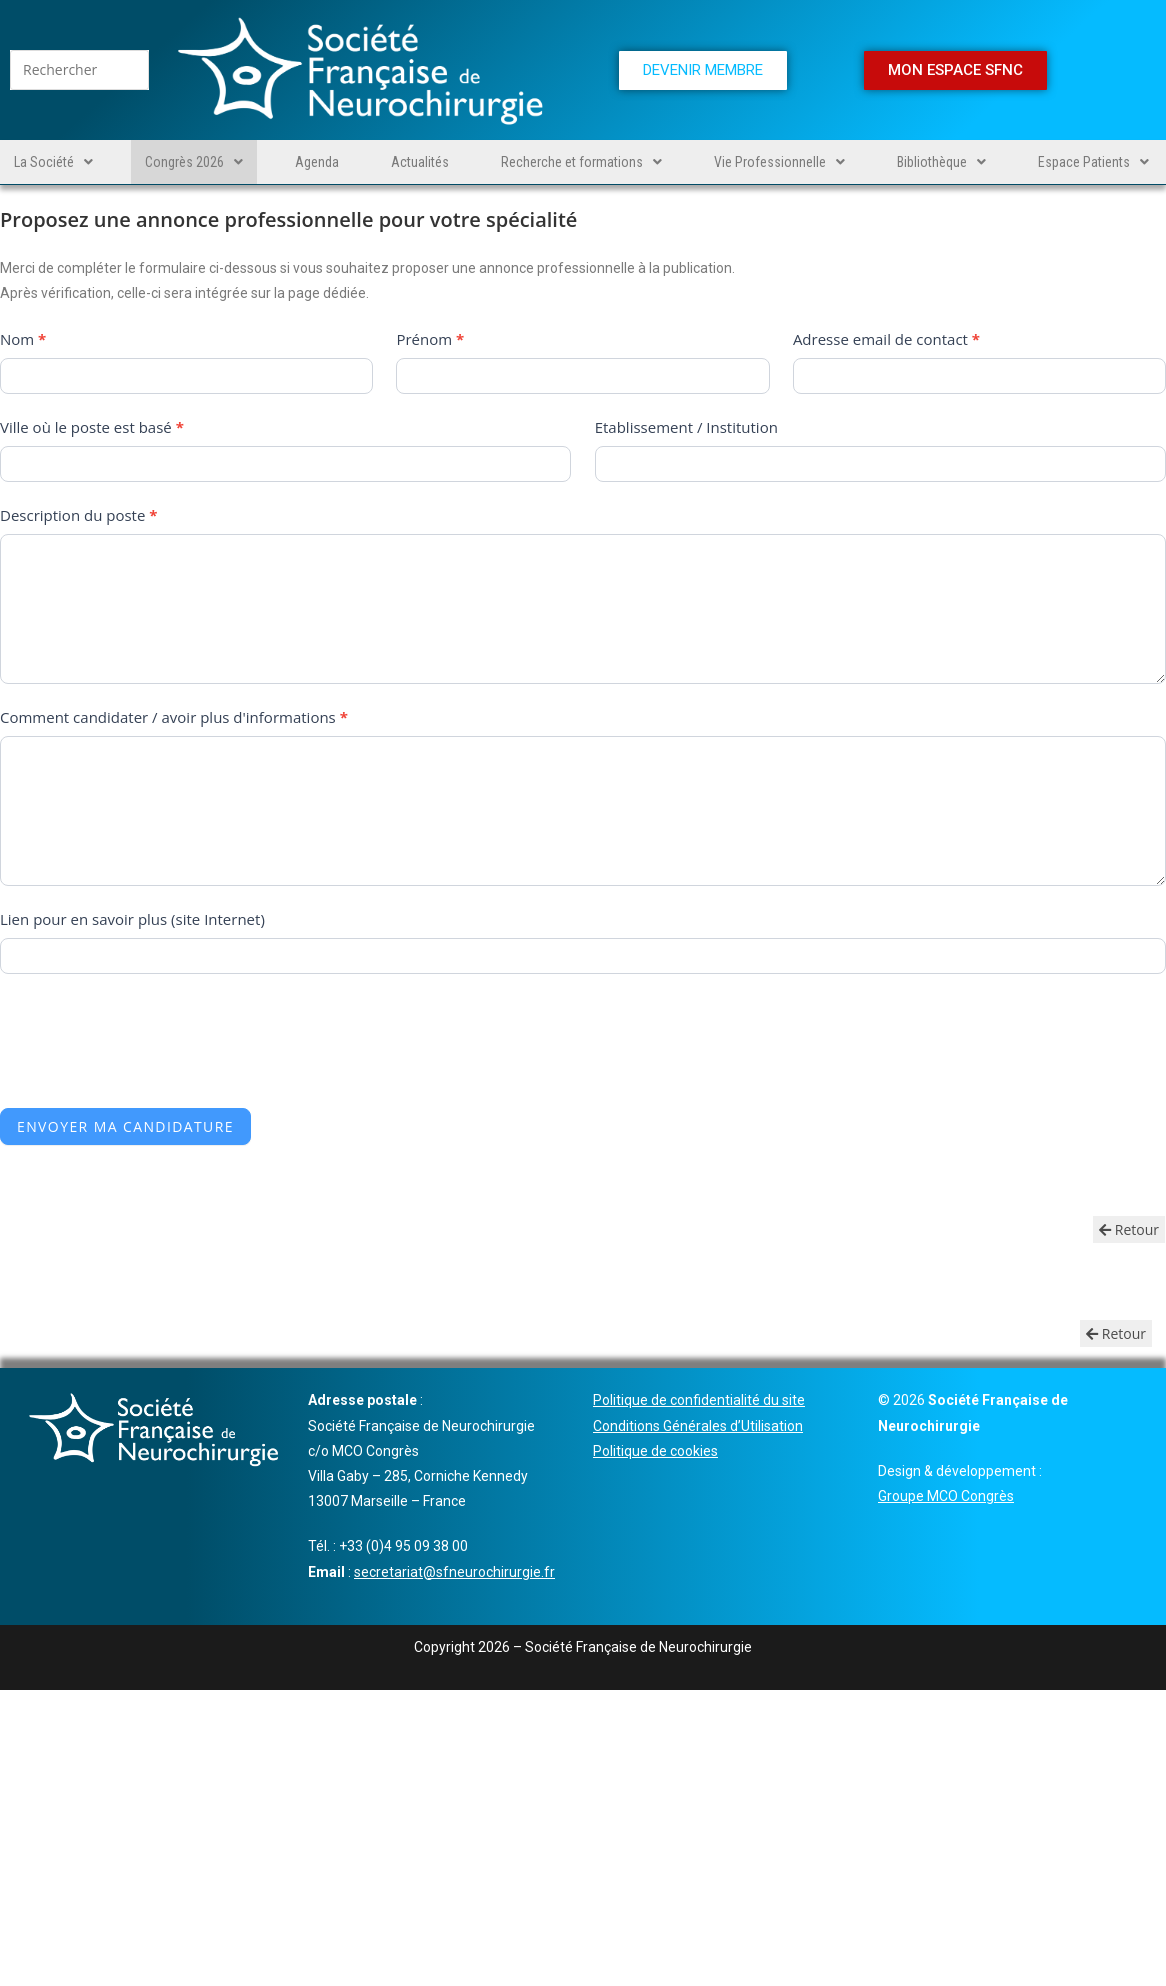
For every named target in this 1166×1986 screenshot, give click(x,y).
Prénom (430, 339)
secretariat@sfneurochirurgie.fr (454, 1572)
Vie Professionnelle (779, 162)
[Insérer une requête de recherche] (79, 70)
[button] (53, 162)
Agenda (317, 162)
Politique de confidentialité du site (699, 1400)
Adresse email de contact (886, 339)
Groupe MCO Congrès (946, 1496)
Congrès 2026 (194, 162)
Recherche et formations (581, 162)
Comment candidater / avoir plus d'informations (174, 717)
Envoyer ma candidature (125, 1126)
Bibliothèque (941, 162)
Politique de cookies (655, 1451)
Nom (23, 339)
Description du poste (78, 515)
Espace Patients (1093, 162)
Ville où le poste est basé (92, 427)
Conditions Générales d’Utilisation (698, 1426)
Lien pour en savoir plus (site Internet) (132, 919)
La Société (53, 162)
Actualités (420, 162)
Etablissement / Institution (686, 427)
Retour (1129, 1229)
